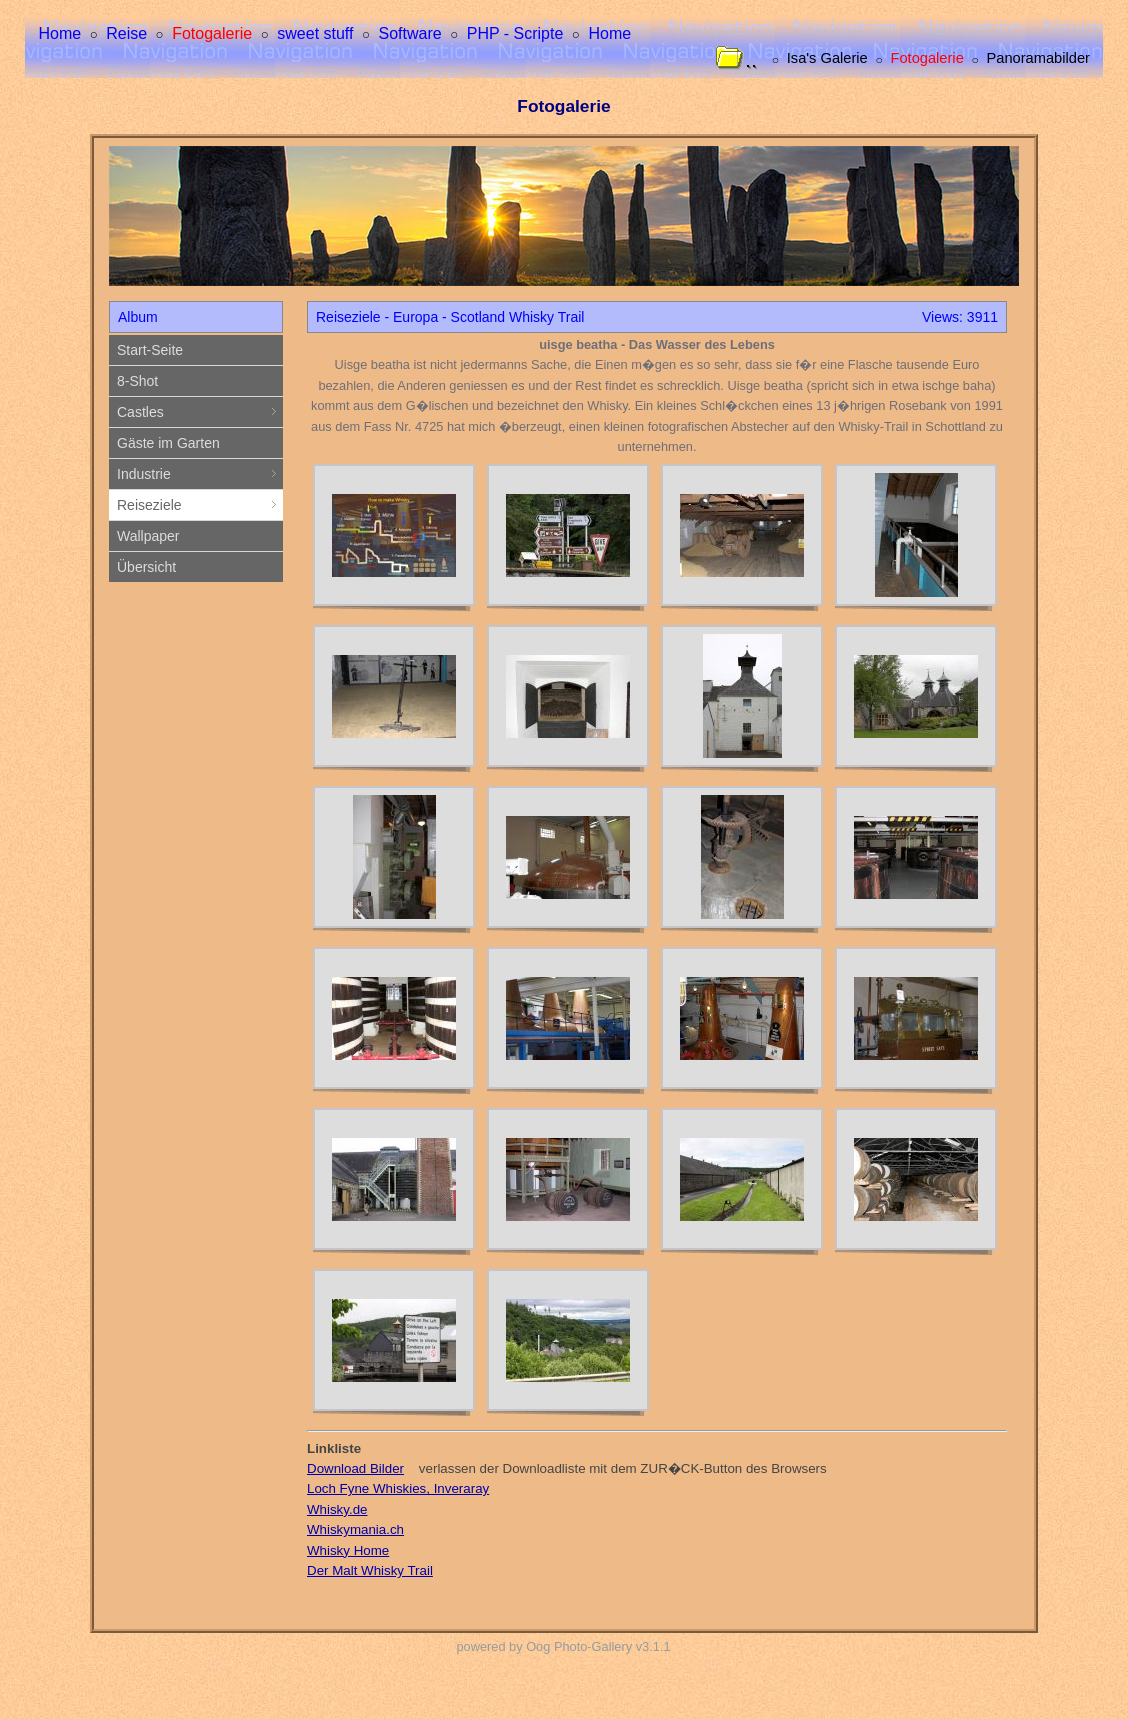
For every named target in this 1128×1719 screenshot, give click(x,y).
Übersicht (146, 567)
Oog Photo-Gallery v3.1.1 (598, 1646)
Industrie (200, 474)
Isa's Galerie (827, 59)
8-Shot (137, 381)
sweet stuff (315, 33)
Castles (200, 412)
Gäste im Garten (168, 443)
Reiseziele (200, 505)
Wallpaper (148, 536)
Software (410, 33)
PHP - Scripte (515, 33)
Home (59, 33)
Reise (126, 33)
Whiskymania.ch (355, 1529)
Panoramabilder (1037, 59)
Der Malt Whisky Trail (370, 1570)
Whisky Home (348, 1550)
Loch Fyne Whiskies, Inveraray (398, 1488)
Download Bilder (355, 1468)
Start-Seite (150, 350)
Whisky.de (337, 1509)
